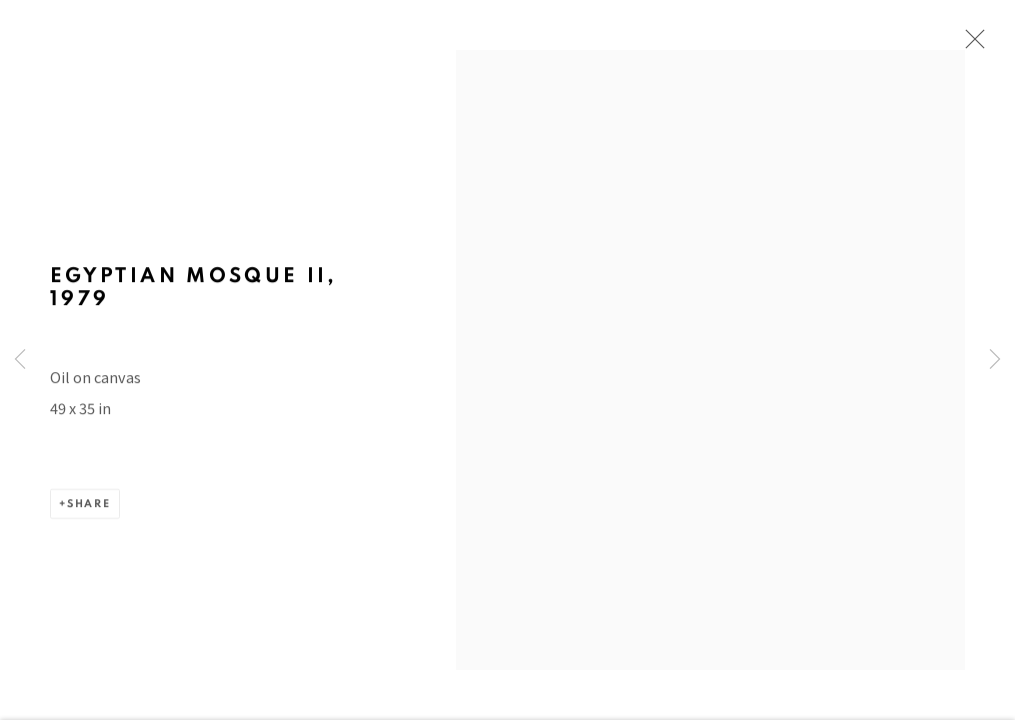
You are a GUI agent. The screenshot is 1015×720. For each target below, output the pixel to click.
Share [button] (89, 514)
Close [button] (972, 45)
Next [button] (995, 360)
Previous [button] (20, 360)
